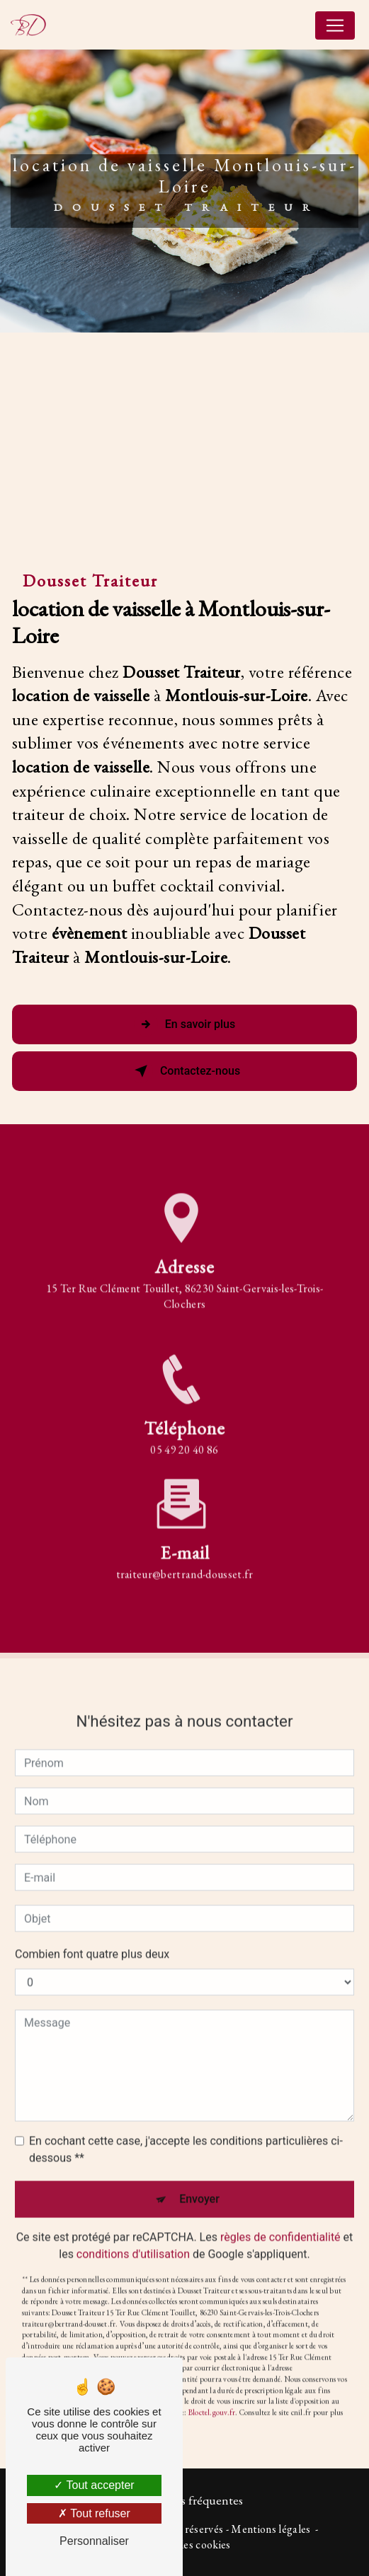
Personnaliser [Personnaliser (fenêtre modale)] (94, 2541)
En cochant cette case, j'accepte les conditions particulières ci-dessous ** (186, 2131)
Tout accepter (94, 2485)
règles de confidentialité (280, 2219)
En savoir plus (184, 1024)
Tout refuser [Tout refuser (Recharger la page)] (94, 2513)
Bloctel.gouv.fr (211, 2394)
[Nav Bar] (335, 25)
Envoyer (199, 2181)
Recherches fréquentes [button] (185, 2500)
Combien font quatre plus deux (92, 1936)
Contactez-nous (184, 1071)
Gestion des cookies (184, 2544)
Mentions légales (270, 2529)
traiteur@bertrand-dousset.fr (185, 1555)
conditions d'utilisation (133, 2236)
